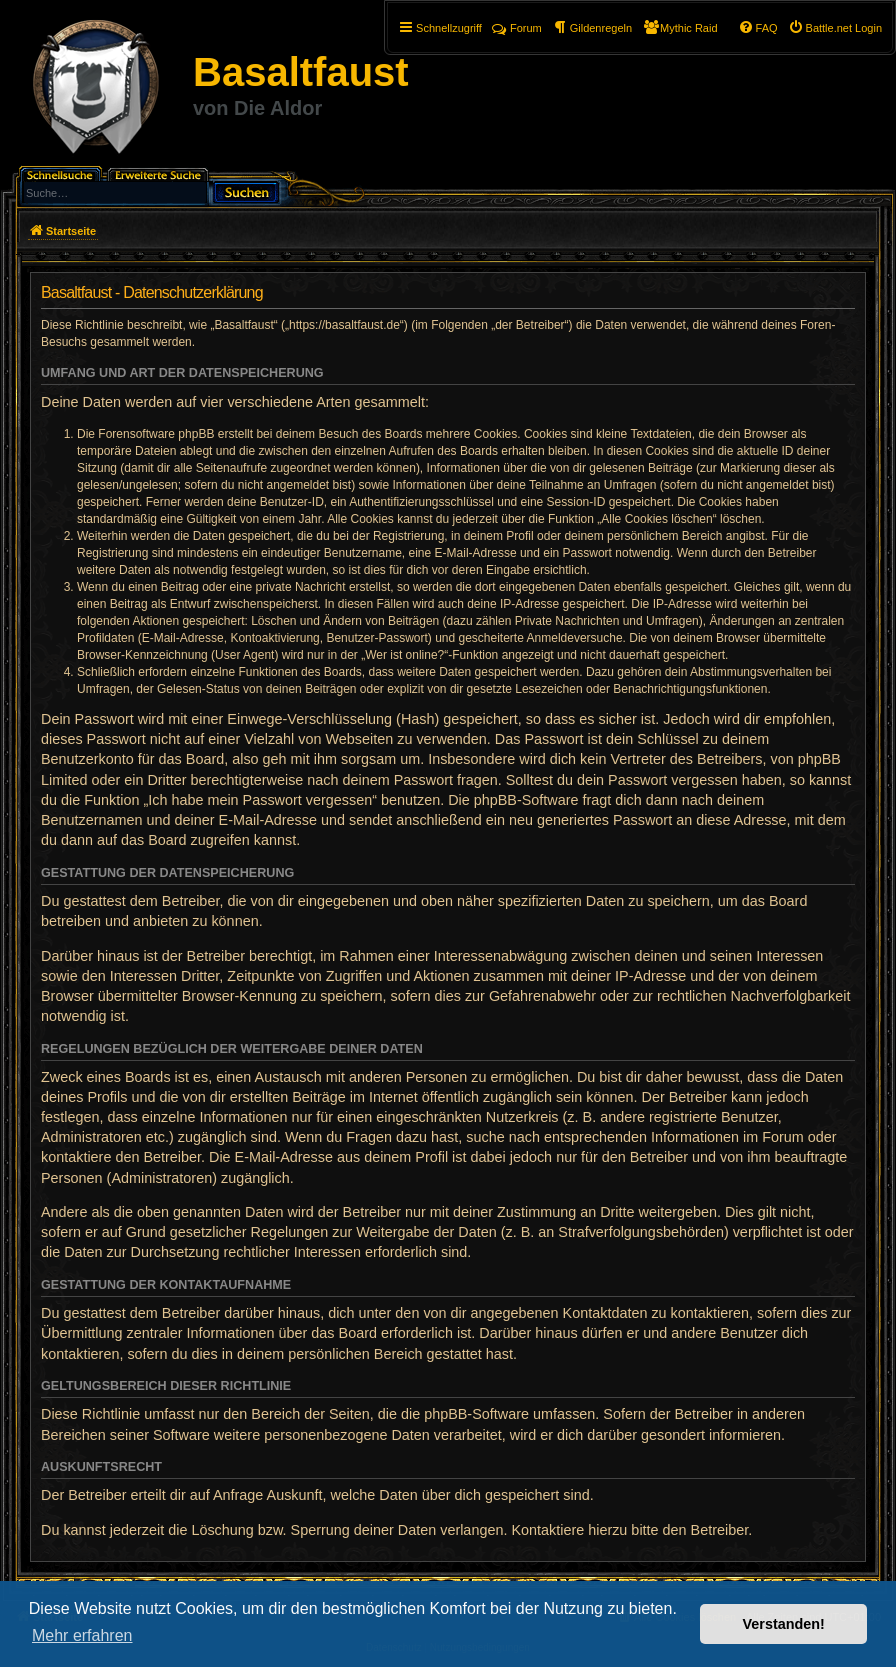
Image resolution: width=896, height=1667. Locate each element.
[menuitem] (835, 28)
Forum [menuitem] (517, 28)
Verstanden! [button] (784, 1624)
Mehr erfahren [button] (82, 1635)
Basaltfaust (301, 72)
